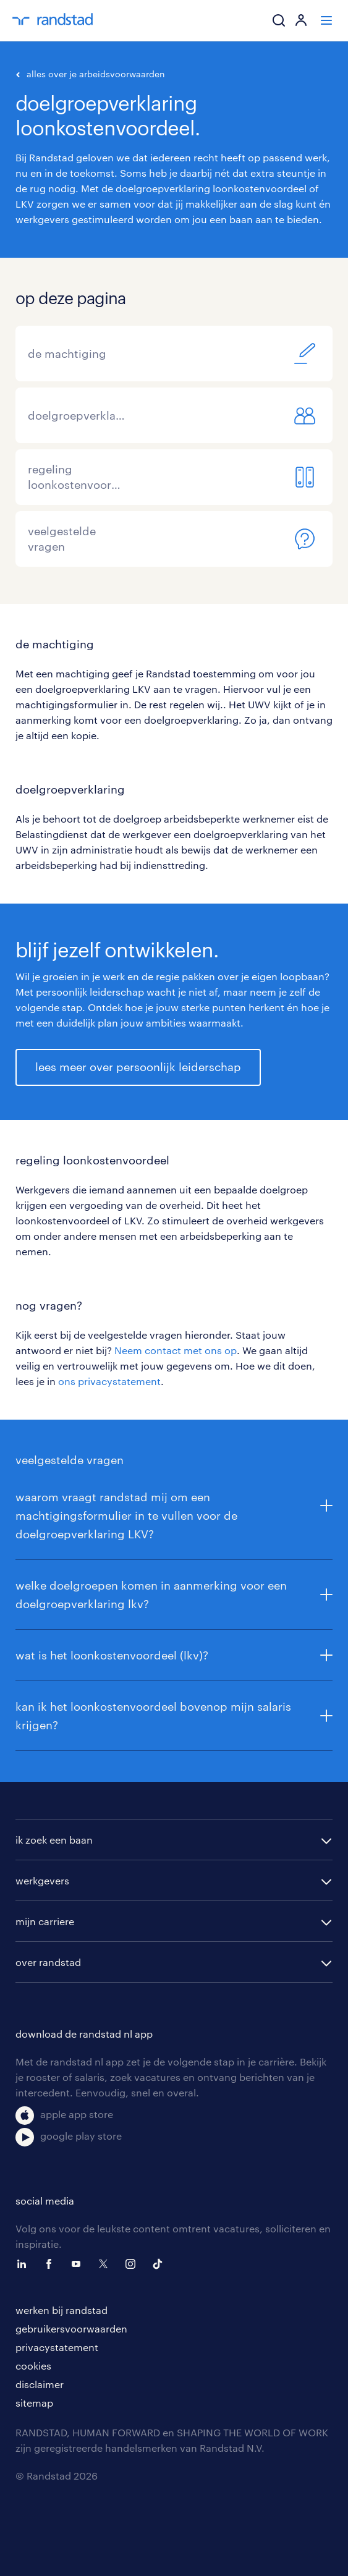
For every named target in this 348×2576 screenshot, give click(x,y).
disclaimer (39, 2384)
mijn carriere (44, 1921)
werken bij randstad (61, 2310)
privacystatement (56, 2347)
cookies (33, 2365)
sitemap (34, 2403)
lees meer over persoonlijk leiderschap (138, 1067)
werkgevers (42, 1880)
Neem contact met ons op (175, 1350)
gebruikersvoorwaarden (71, 2328)
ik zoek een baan (54, 1839)
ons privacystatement (109, 1381)
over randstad (48, 1962)
